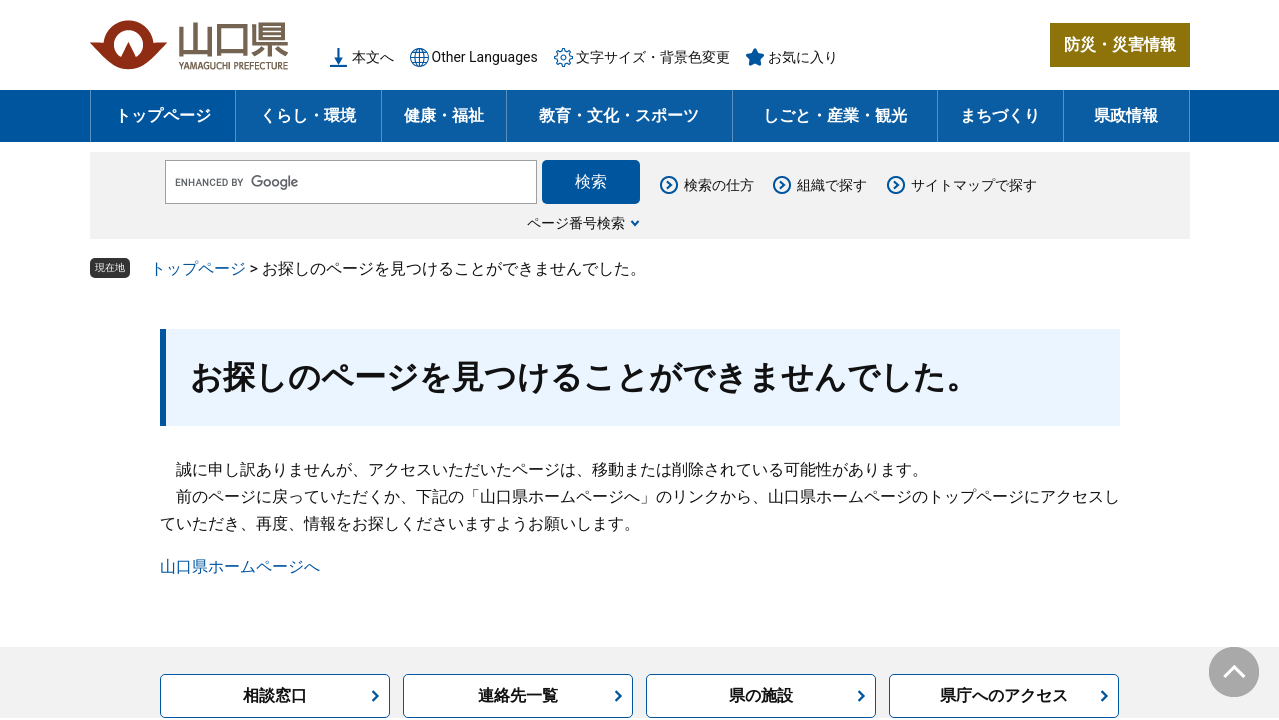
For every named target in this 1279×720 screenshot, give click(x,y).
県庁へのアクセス (1004, 695)
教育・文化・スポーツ (619, 115)
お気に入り (803, 57)
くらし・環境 (308, 115)
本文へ (373, 57)
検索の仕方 (719, 185)
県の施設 (761, 695)
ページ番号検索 (576, 223)
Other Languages (485, 57)
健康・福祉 (444, 115)
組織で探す (832, 185)
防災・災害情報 (1120, 44)
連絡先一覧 (518, 695)
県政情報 (1126, 115)
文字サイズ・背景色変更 (653, 57)
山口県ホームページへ (240, 566)
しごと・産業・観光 (835, 115)
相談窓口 (275, 695)
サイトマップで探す (974, 185)
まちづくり (1000, 115)
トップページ (163, 115)
